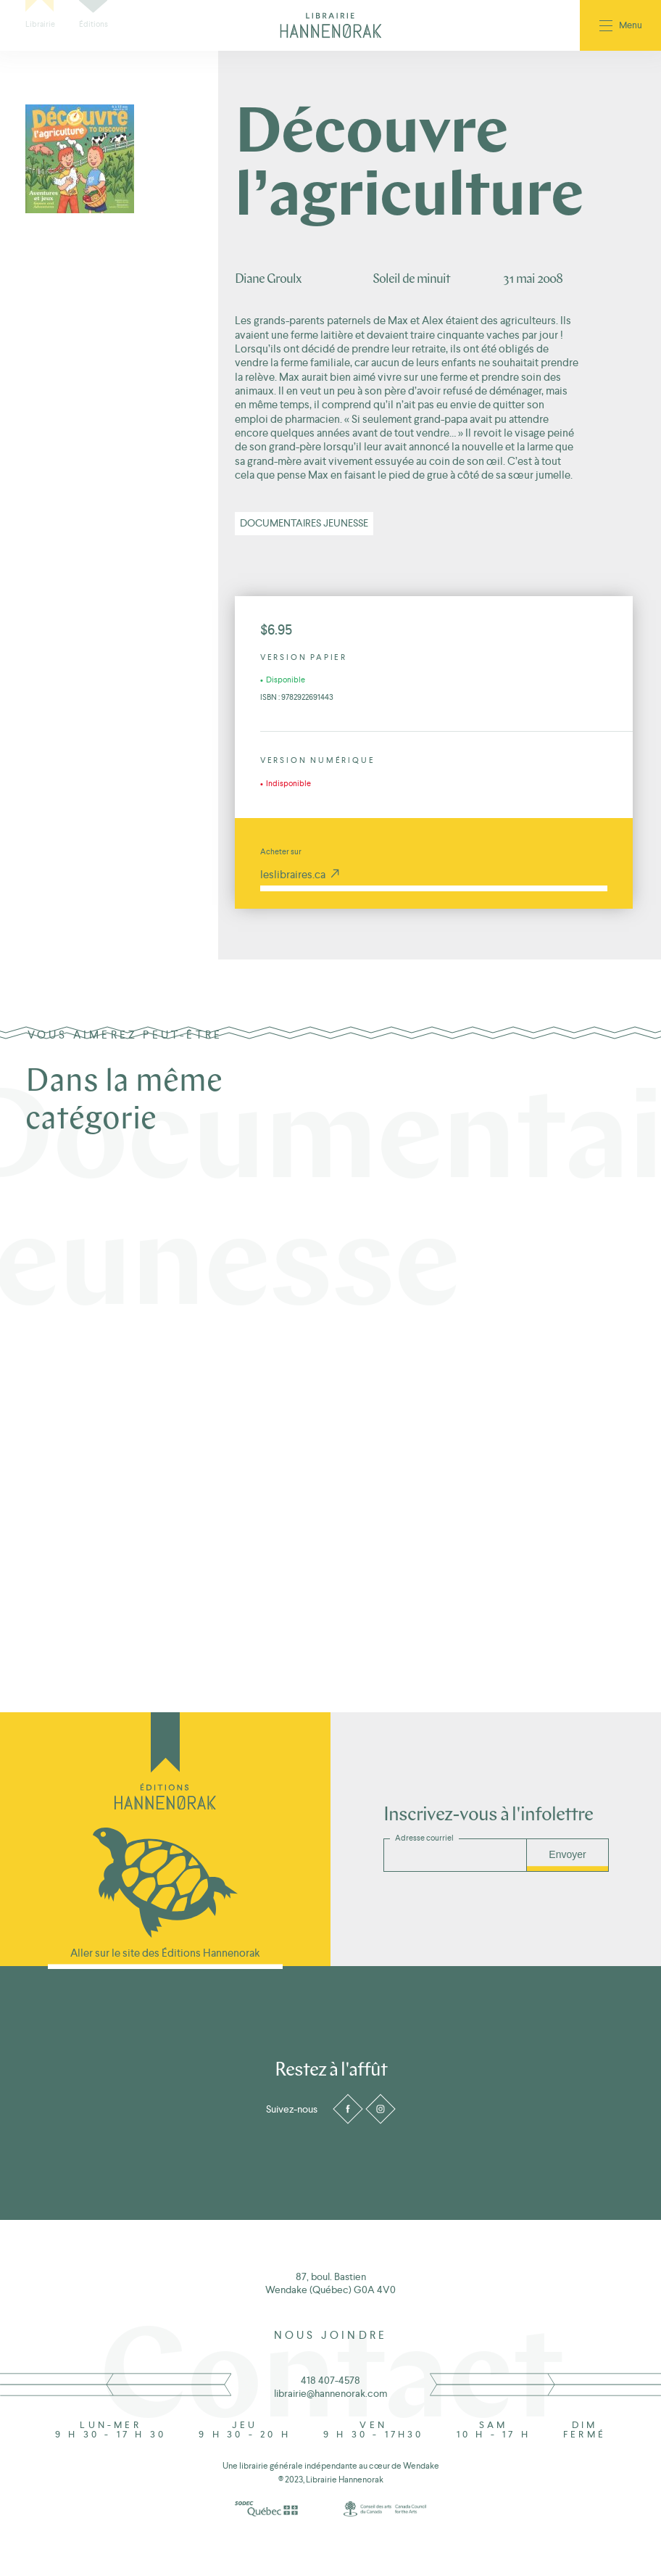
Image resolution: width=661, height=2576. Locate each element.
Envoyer (567, 1854)
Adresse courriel (424, 1838)
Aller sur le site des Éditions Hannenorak (165, 1953)
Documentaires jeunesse (304, 522)
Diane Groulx (268, 279)
